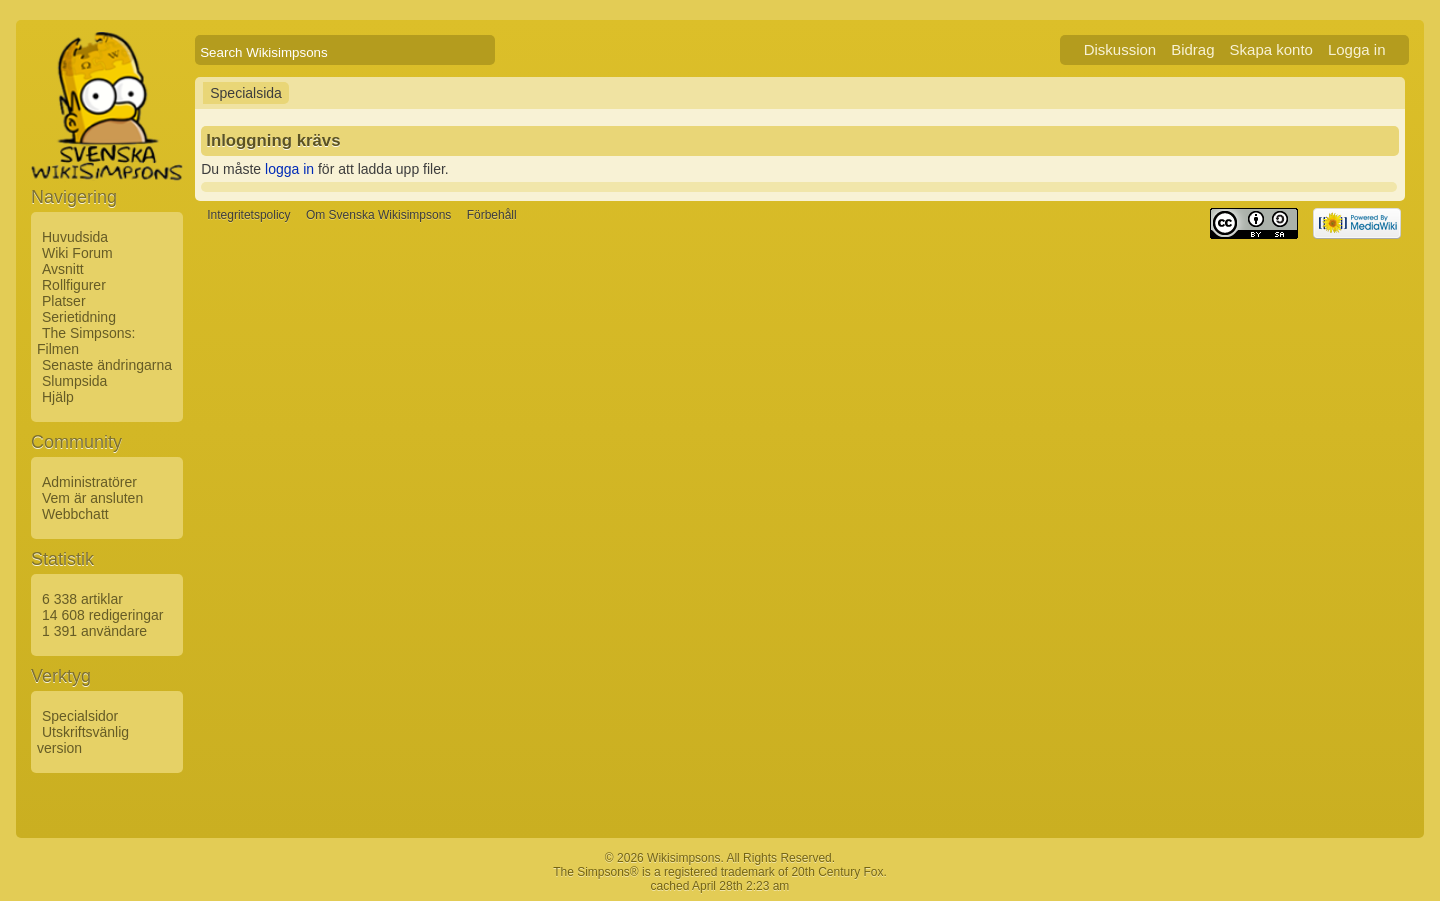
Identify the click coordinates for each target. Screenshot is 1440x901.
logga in (289, 169)
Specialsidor (80, 716)
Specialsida (246, 93)
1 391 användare (94, 631)
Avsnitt (63, 269)
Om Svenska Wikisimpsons (378, 215)
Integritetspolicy (248, 215)
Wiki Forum (77, 253)
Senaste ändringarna (107, 365)
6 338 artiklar (82, 599)
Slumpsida (74, 381)
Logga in (1357, 49)
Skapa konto (1271, 49)
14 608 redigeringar (102, 615)
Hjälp (58, 397)
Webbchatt (75, 514)
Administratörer (89, 482)
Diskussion (1120, 49)
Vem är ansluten (92, 498)
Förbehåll (492, 215)
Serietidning (79, 317)
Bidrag (1192, 49)
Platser (64, 301)
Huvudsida (75, 237)
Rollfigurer (74, 285)
